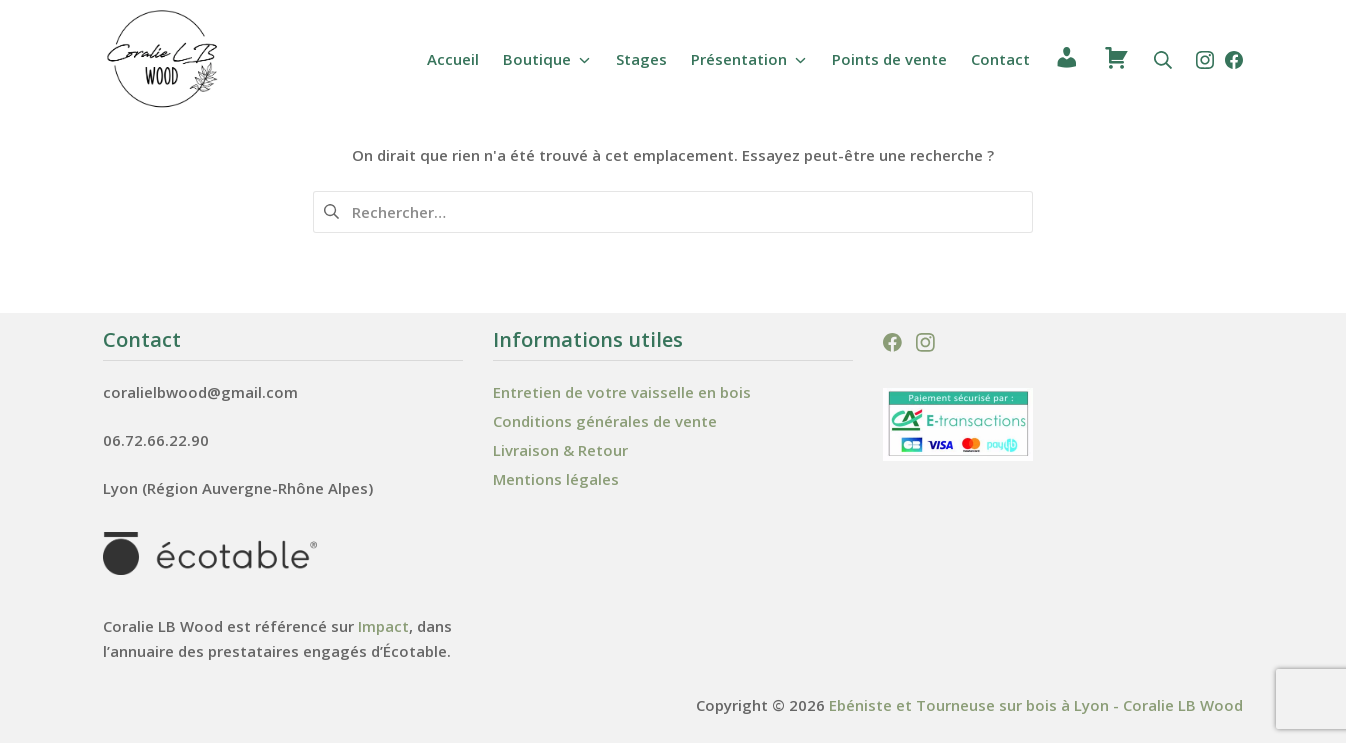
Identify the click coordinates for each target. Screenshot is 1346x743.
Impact (383, 626)
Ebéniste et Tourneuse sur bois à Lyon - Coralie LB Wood (1036, 705)
